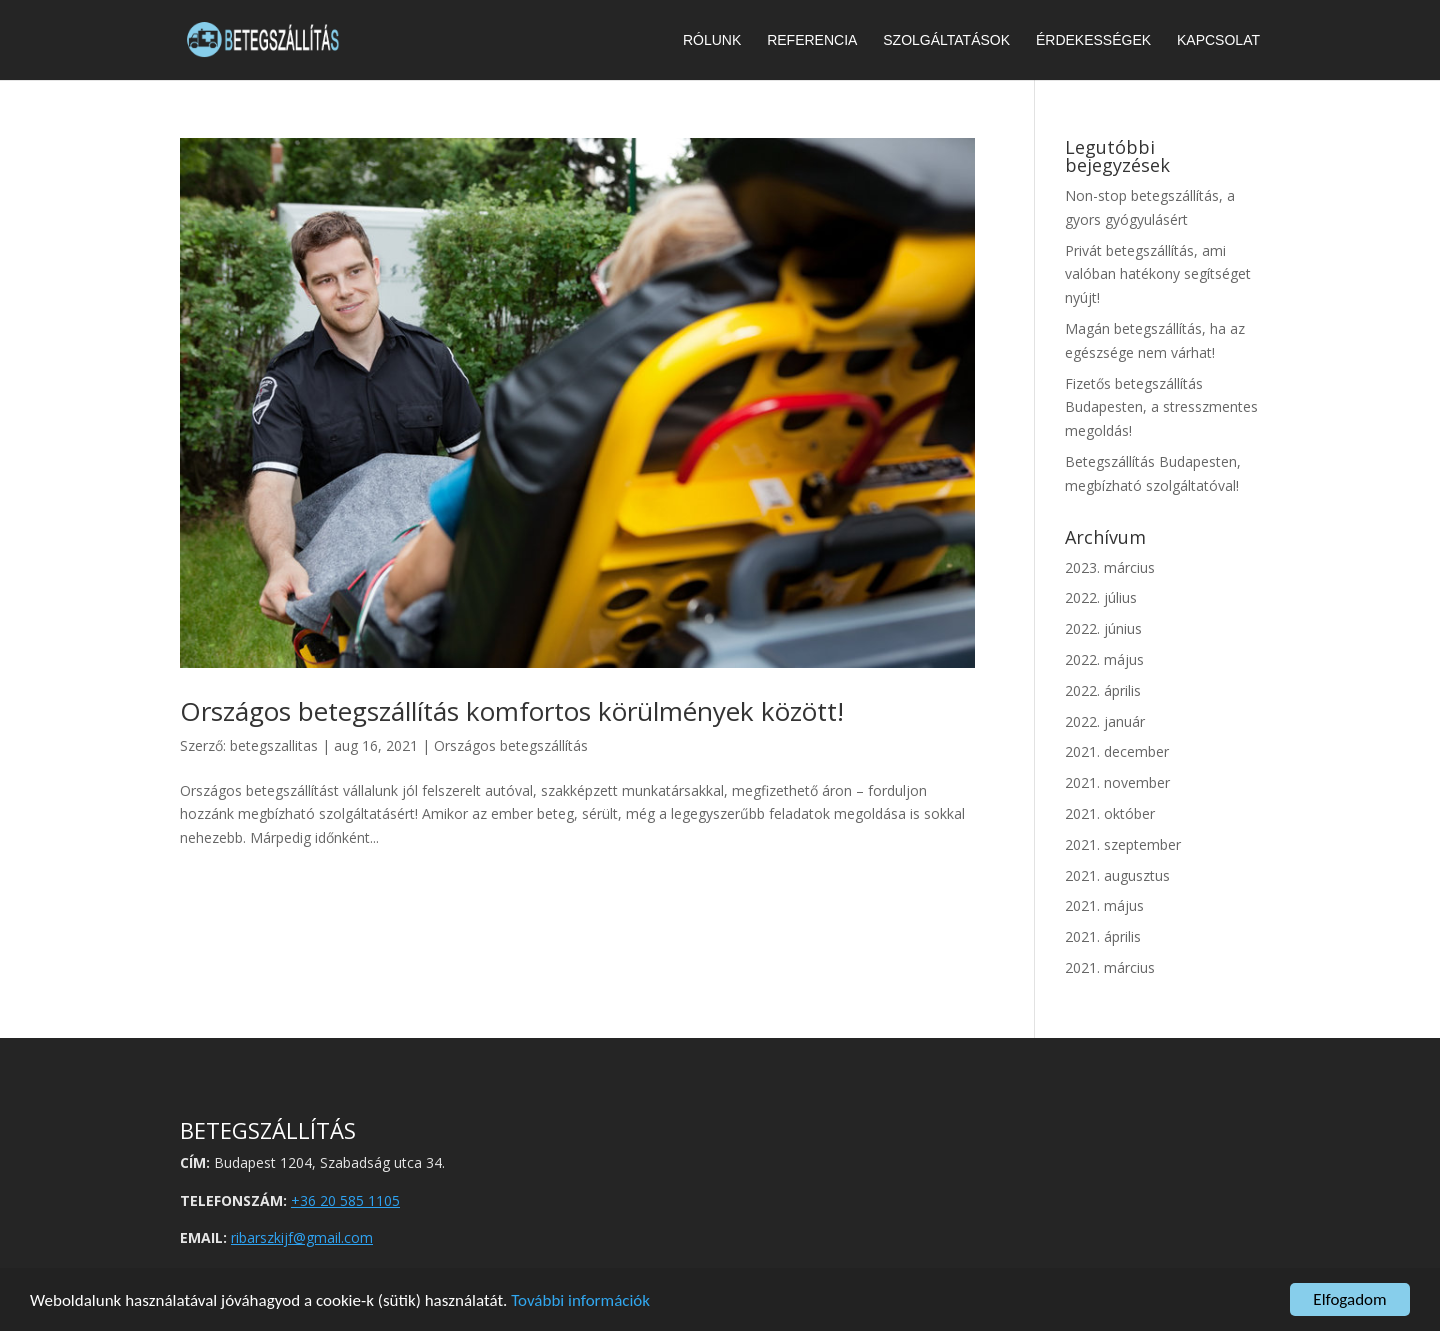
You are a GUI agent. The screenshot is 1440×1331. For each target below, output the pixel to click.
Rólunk (712, 40)
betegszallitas (274, 745)
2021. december (1117, 751)
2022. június (1103, 628)
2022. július (1101, 597)
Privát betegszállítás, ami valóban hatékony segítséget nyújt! (1158, 274)
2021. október (1110, 813)
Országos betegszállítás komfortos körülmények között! (512, 711)
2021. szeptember (1123, 844)
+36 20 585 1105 (345, 1200)
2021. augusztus (1117, 875)
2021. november (1117, 782)
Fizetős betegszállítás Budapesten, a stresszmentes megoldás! (1161, 407)
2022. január (1105, 721)
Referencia (812, 40)
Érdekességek (1093, 40)
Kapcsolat (1218, 40)
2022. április (1103, 690)
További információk (580, 1300)
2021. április (1103, 936)
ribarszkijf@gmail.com (302, 1237)
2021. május (1104, 905)
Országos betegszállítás (511, 745)
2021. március (1110, 967)
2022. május (1104, 659)
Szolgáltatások (946, 40)
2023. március (1110, 567)
